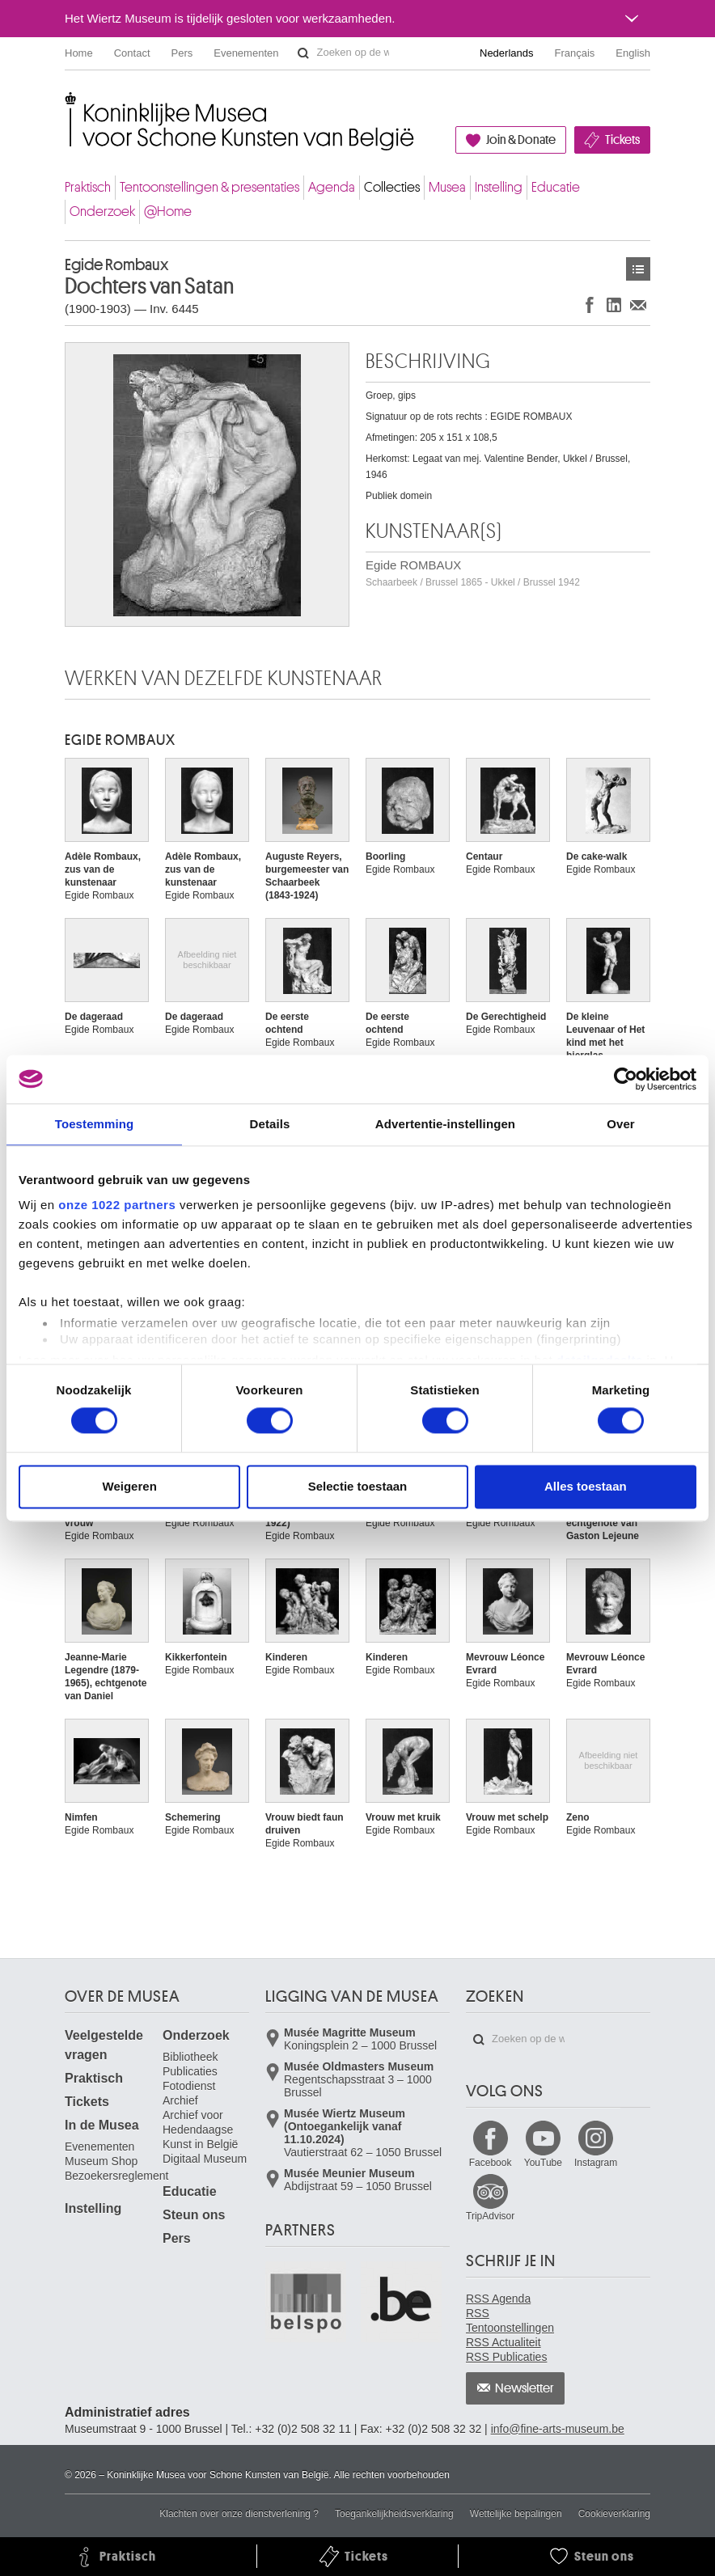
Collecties (392, 187)
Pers (182, 53)
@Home (168, 211)
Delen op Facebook (590, 304)
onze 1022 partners (117, 1205)
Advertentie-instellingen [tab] (445, 1124)
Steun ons (194, 2215)
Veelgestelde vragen (104, 2045)
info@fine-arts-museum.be (557, 2428)
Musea (447, 187)
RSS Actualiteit (503, 2342)
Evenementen (246, 53)
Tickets (622, 139)
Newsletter (524, 2388)
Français (575, 53)
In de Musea (102, 2125)
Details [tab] (270, 1124)
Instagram (595, 2162)
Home (79, 53)
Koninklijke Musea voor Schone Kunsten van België (68, 104)
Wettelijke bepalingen (516, 2513)
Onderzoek (102, 211)
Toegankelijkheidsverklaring (394, 2513)
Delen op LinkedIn (614, 304)
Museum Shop (101, 2161)
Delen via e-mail (638, 304)
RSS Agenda (498, 2298)
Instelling (498, 187)
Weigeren (130, 1486)
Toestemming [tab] (94, 1124)
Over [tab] (621, 1124)
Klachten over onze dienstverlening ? (239, 2513)
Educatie (555, 187)
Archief (180, 2100)
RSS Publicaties (506, 2356)
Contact (132, 53)
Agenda (331, 187)
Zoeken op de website (303, 53)
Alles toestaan (585, 1486)
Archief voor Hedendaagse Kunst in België (200, 2130)
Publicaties (190, 2071)
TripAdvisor (490, 2216)
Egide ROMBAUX (473, 573)
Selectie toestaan (358, 1486)
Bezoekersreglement (116, 2175)
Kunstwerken (638, 269)
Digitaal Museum (205, 2158)
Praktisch (88, 187)
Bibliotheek (190, 2056)
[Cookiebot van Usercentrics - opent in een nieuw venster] (625, 1079)
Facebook (490, 2162)
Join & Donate (521, 139)
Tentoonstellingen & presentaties (209, 187)
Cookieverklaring (614, 2513)
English (633, 53)
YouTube (543, 2162)
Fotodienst (189, 2085)
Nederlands (507, 53)
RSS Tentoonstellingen (510, 2320)
